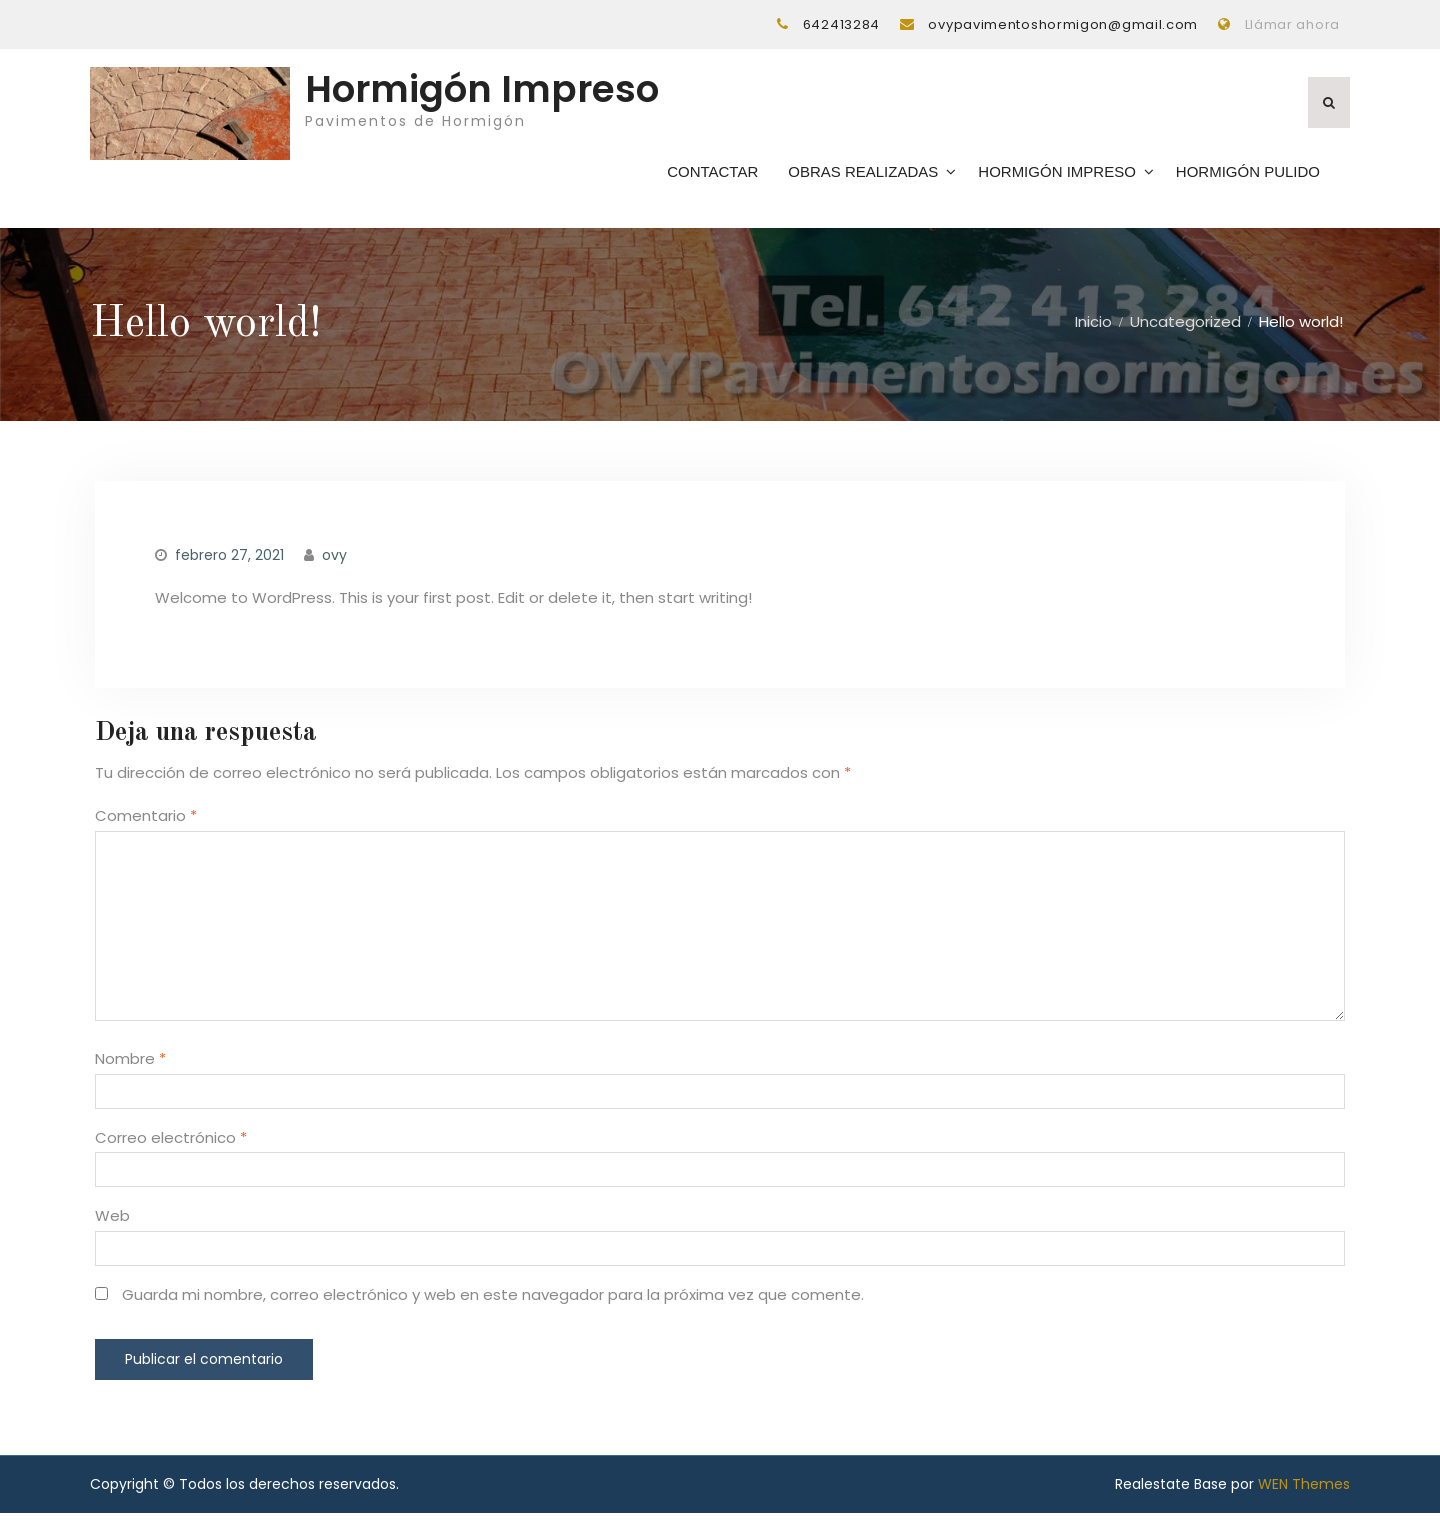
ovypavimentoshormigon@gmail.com (1063, 24)
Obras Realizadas (863, 177)
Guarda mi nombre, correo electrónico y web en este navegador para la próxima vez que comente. (493, 1307)
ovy (334, 568)
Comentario (146, 828)
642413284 (841, 24)
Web (112, 1228)
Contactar (712, 177)
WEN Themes (1304, 1497)
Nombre (130, 1071)
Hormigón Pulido (1248, 177)
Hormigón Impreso (482, 96)
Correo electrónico (171, 1150)
